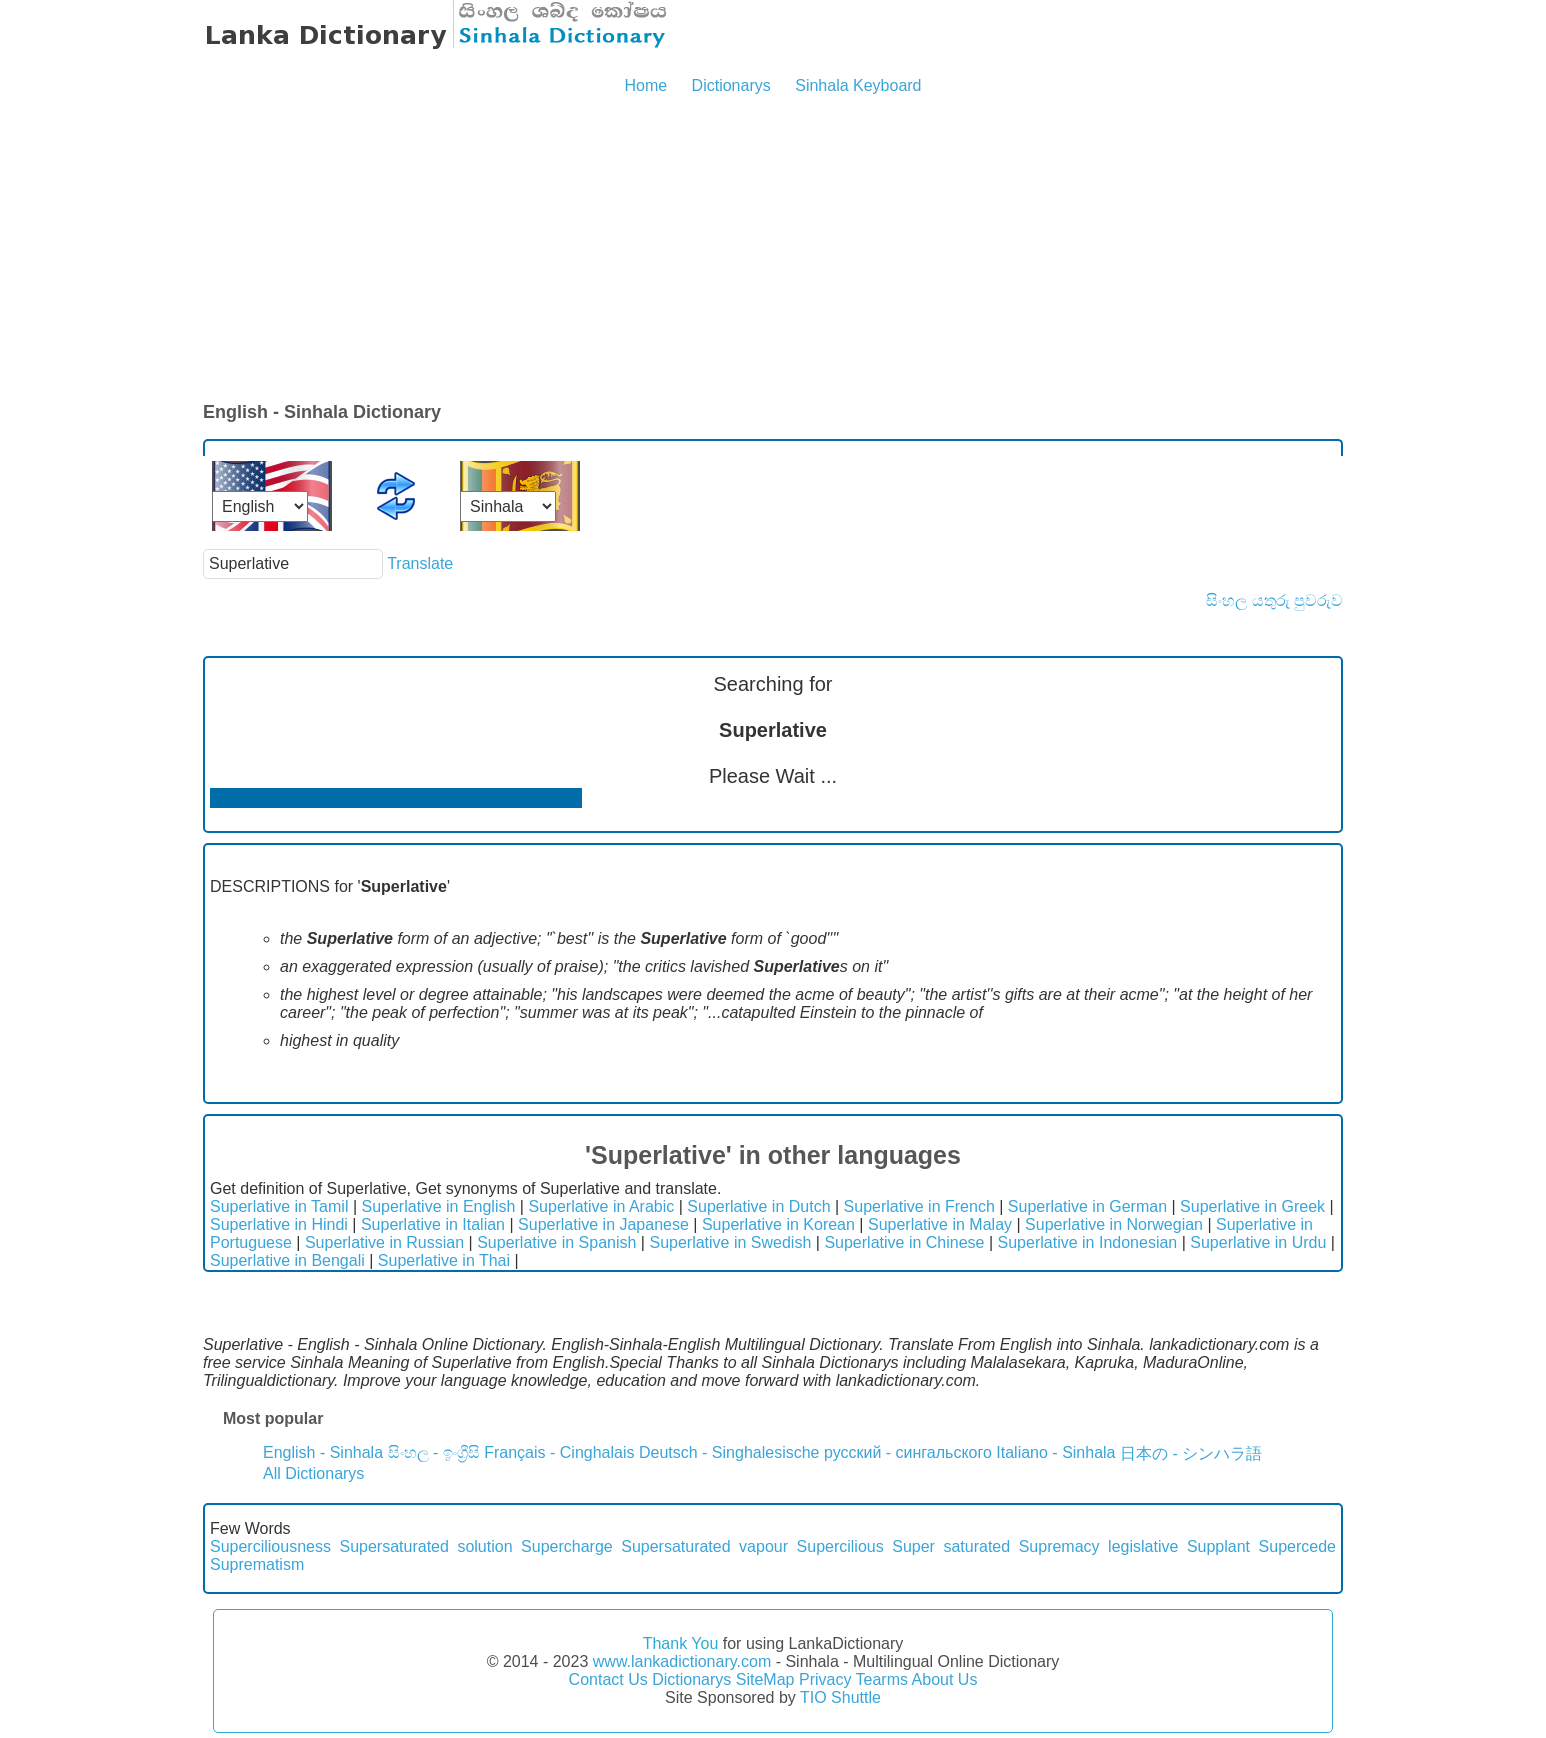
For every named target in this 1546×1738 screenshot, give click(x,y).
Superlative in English (439, 1206)
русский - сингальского (908, 1452)
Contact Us (608, 1679)
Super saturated (951, 1546)
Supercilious (840, 1546)
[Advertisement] (773, 250)
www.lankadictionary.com (682, 1661)
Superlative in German (1087, 1206)
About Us (945, 1679)
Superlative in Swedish (730, 1242)
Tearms (882, 1679)
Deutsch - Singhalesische (729, 1452)
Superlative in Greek (1252, 1206)
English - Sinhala (323, 1452)
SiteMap (765, 1679)
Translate (420, 563)
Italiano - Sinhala (1055, 1452)
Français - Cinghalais (559, 1452)
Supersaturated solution (425, 1546)
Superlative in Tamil (279, 1206)
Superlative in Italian (433, 1224)
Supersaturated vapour (704, 1546)
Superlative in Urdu (1258, 1242)
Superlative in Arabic (601, 1206)
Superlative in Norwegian (1114, 1224)
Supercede (1297, 1546)
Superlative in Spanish (556, 1242)
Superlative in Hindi (279, 1224)
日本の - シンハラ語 (1191, 1453)
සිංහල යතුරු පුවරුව (1274, 600)
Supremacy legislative (1099, 1546)
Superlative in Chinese (904, 1242)
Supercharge (567, 1546)
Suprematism (257, 1564)
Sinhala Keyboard (858, 85)
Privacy (825, 1679)
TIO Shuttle (840, 1697)
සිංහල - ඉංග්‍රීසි (434, 1452)
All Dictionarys (313, 1473)
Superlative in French (919, 1206)
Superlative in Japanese (603, 1224)
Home (645, 85)
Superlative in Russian (384, 1242)
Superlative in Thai (444, 1260)
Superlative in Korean (778, 1224)
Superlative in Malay (940, 1224)
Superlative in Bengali (287, 1260)
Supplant (1218, 1546)
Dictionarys (731, 85)
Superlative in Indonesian (1088, 1242)
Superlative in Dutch (758, 1206)
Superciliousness (270, 1546)
